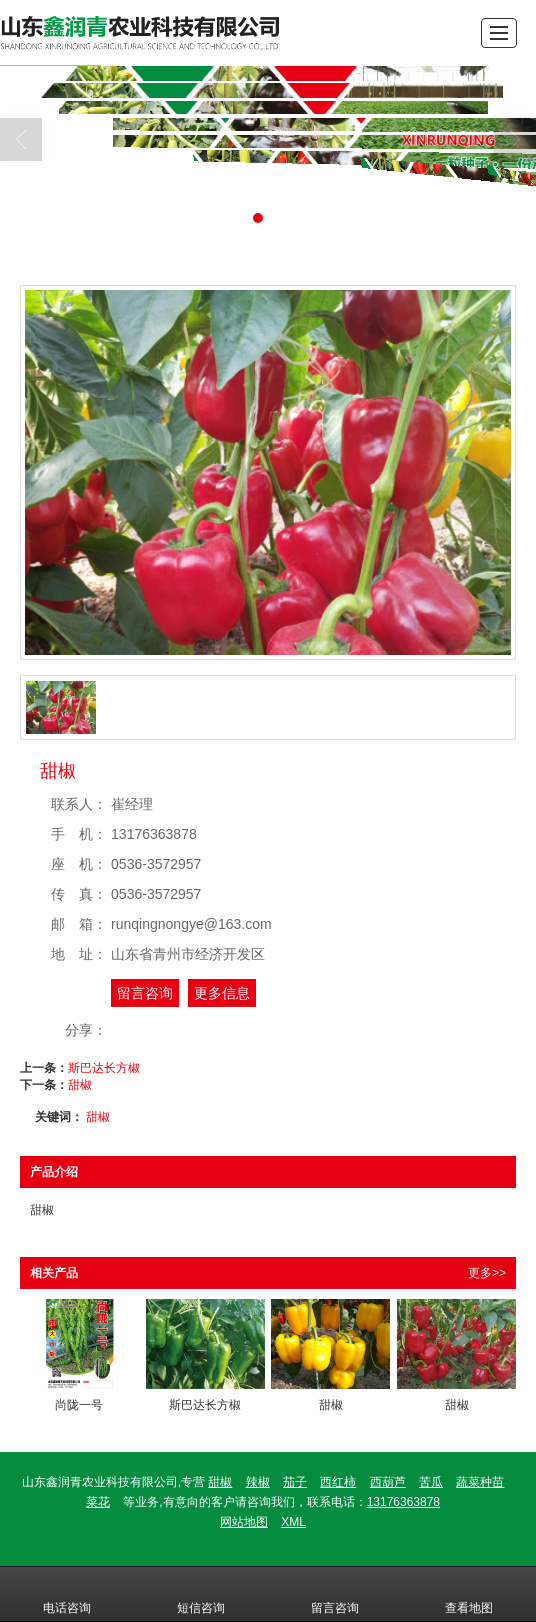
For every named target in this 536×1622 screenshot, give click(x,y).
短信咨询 (201, 1594)
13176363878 (403, 1502)
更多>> (487, 1273)
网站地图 (244, 1522)
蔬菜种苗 (480, 1482)
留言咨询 (145, 993)
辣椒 (258, 1482)
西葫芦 (388, 1482)
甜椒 (80, 1085)
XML (293, 1522)
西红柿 (338, 1482)
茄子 (295, 1482)
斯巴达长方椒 (104, 1068)
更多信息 (222, 993)
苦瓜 (431, 1482)
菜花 (98, 1502)
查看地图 (469, 1594)
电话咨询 (67, 1594)
